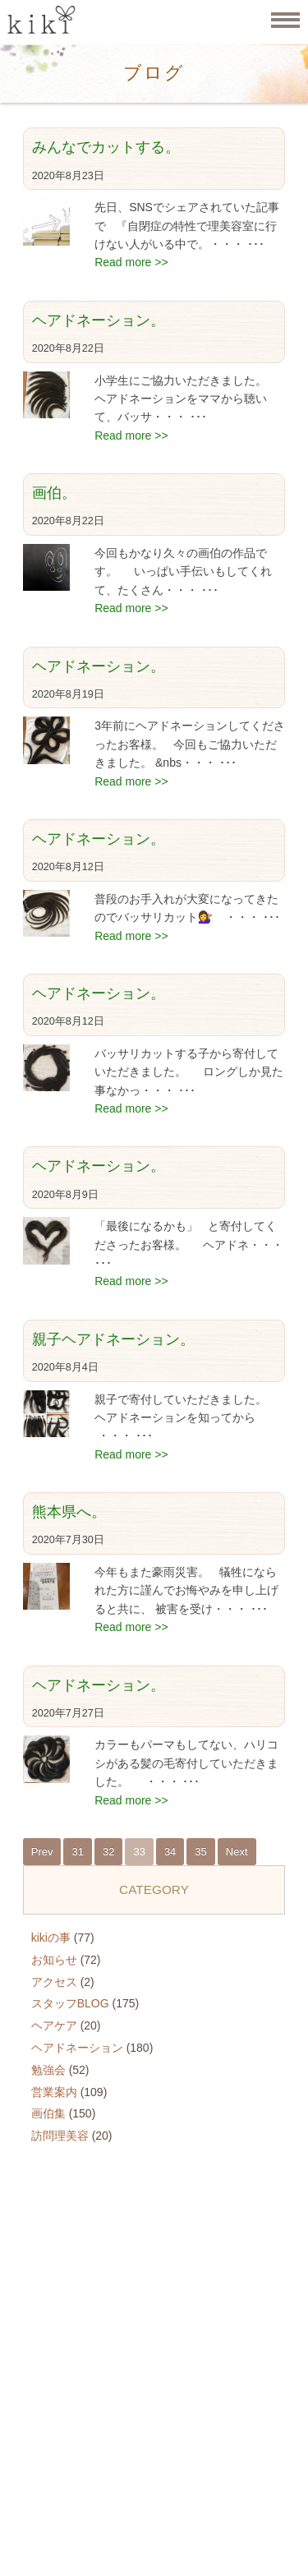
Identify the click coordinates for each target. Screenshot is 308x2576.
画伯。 (54, 493)
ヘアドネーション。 (98, 320)
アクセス (54, 1981)
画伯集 (48, 2113)
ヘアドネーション (77, 2047)
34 (170, 1852)
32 (108, 1852)
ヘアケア (54, 2025)
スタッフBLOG (70, 2003)
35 (200, 1852)
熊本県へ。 (69, 1512)
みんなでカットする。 (106, 147)
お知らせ (54, 1959)
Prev (42, 1852)
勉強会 (48, 2069)
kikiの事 (51, 1937)
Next (237, 1852)
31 (77, 1852)
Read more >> (131, 262)
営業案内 (54, 2092)
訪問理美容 (60, 2135)
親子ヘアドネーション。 (113, 1339)
